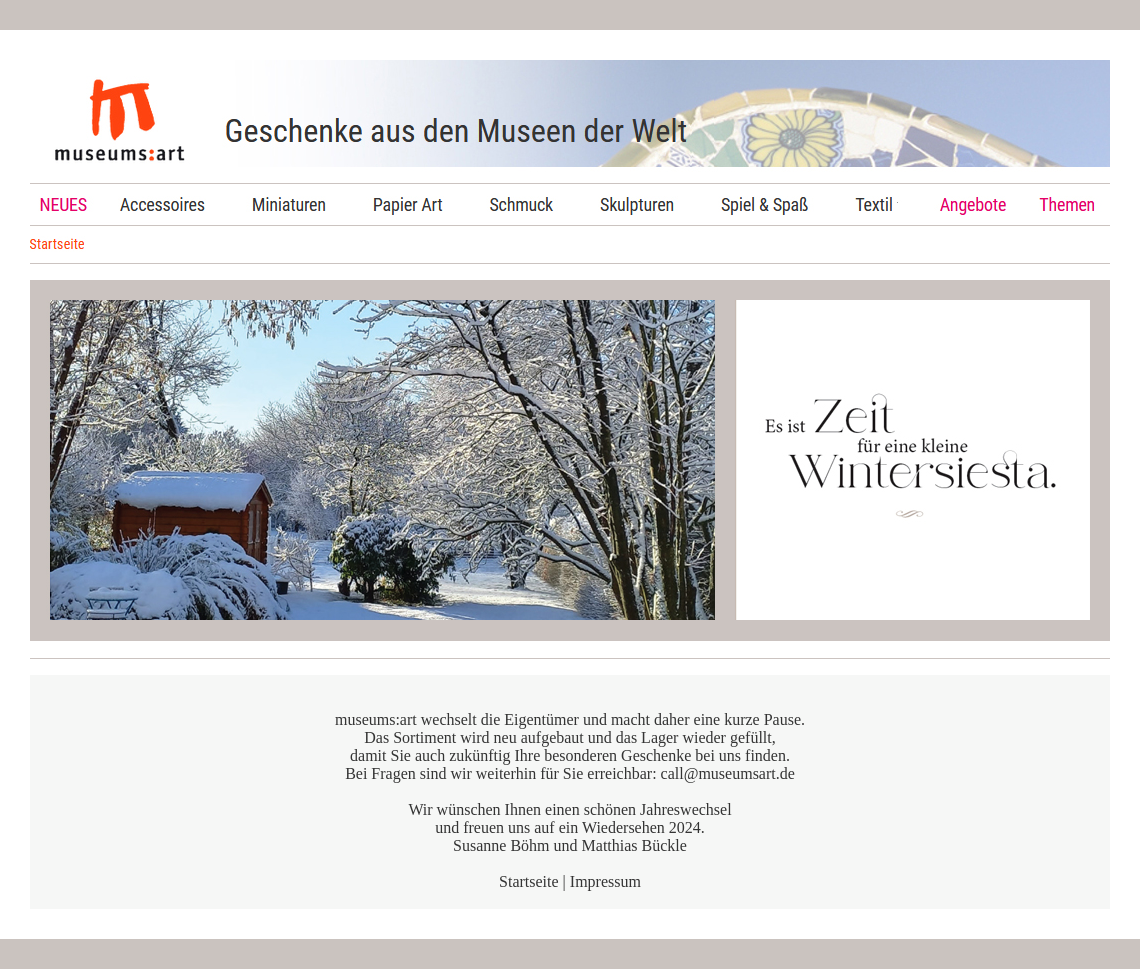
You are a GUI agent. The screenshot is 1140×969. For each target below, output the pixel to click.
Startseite (529, 881)
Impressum (605, 881)
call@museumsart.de (728, 773)
